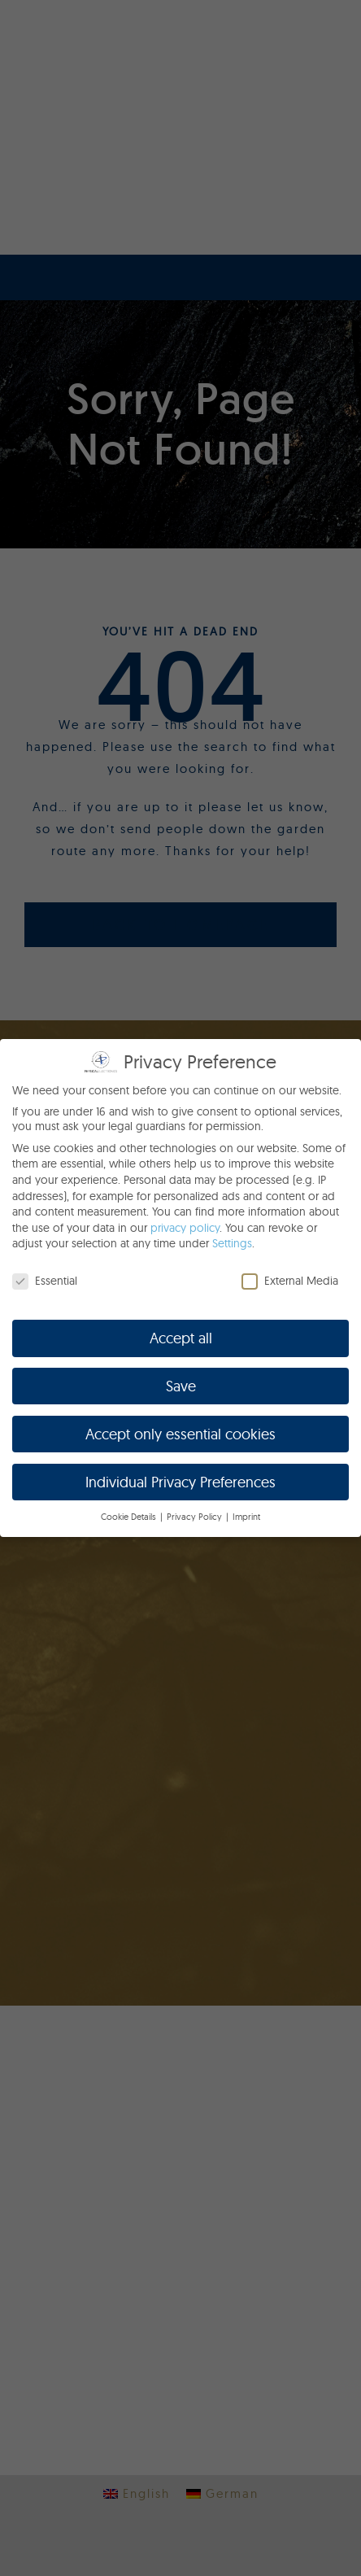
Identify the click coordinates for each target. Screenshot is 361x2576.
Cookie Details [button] (130, 1517)
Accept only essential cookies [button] (180, 1434)
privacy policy (185, 1227)
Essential (44, 1280)
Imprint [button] (246, 1517)
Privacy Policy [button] (195, 1517)
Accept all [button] (181, 1338)
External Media (289, 1280)
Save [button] (181, 1386)
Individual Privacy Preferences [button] (180, 1482)
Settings (232, 1243)
